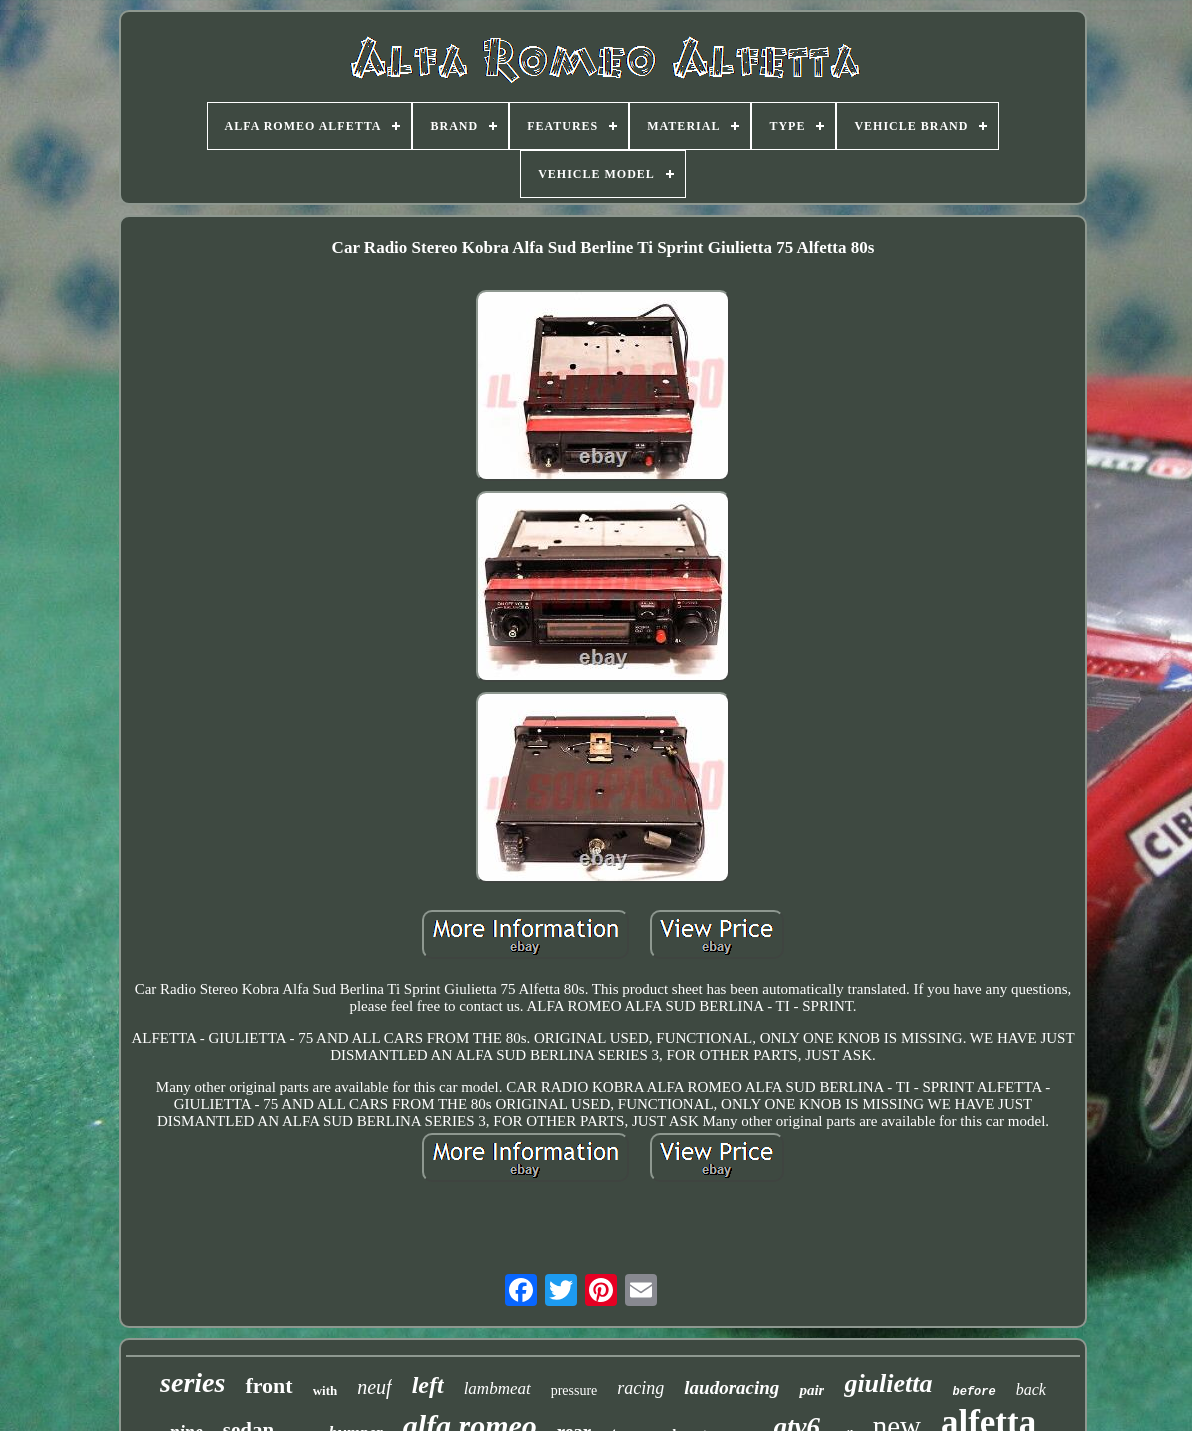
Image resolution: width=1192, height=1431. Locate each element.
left (428, 1385)
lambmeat (497, 1388)
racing (640, 1388)
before (974, 1392)
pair (811, 1390)
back (1031, 1389)
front (268, 1385)
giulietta (888, 1383)
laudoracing (731, 1387)
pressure (574, 1390)
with (325, 1390)
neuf (374, 1387)
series (192, 1382)
